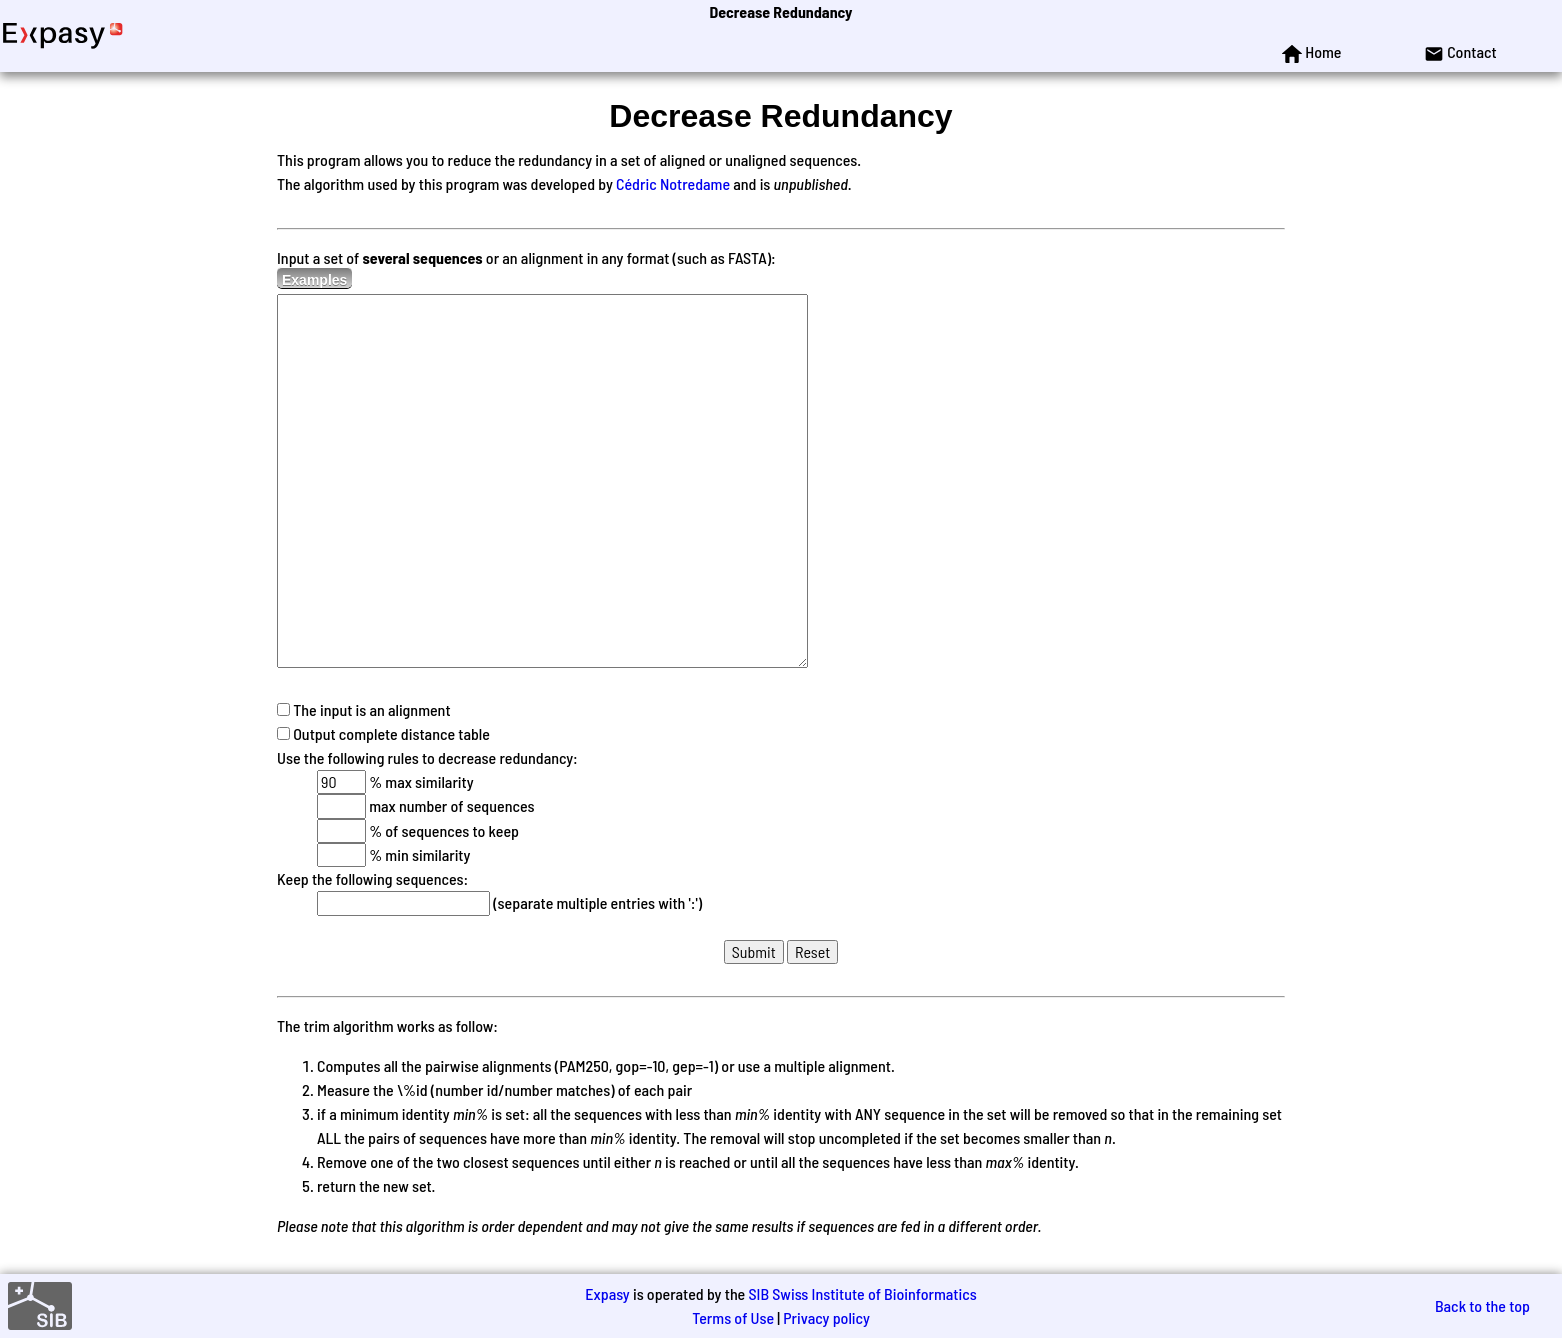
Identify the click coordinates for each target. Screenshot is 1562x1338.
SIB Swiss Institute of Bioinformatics (862, 1293)
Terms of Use (733, 1317)
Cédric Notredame (673, 183)
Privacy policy (826, 1317)
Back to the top (1482, 1305)
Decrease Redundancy (780, 11)
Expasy (607, 1293)
